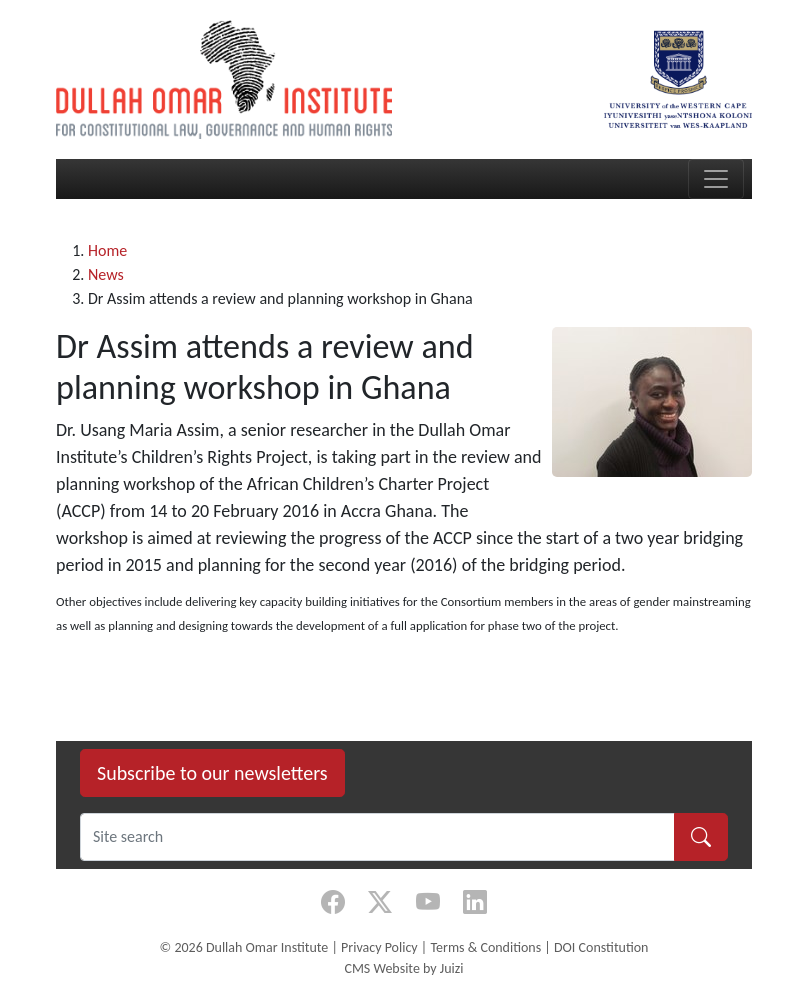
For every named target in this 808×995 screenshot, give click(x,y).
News (106, 274)
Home (107, 250)
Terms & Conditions (485, 947)
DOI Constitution (601, 947)
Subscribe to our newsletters (212, 773)
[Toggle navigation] (716, 179)
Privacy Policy (379, 947)
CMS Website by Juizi (403, 968)
